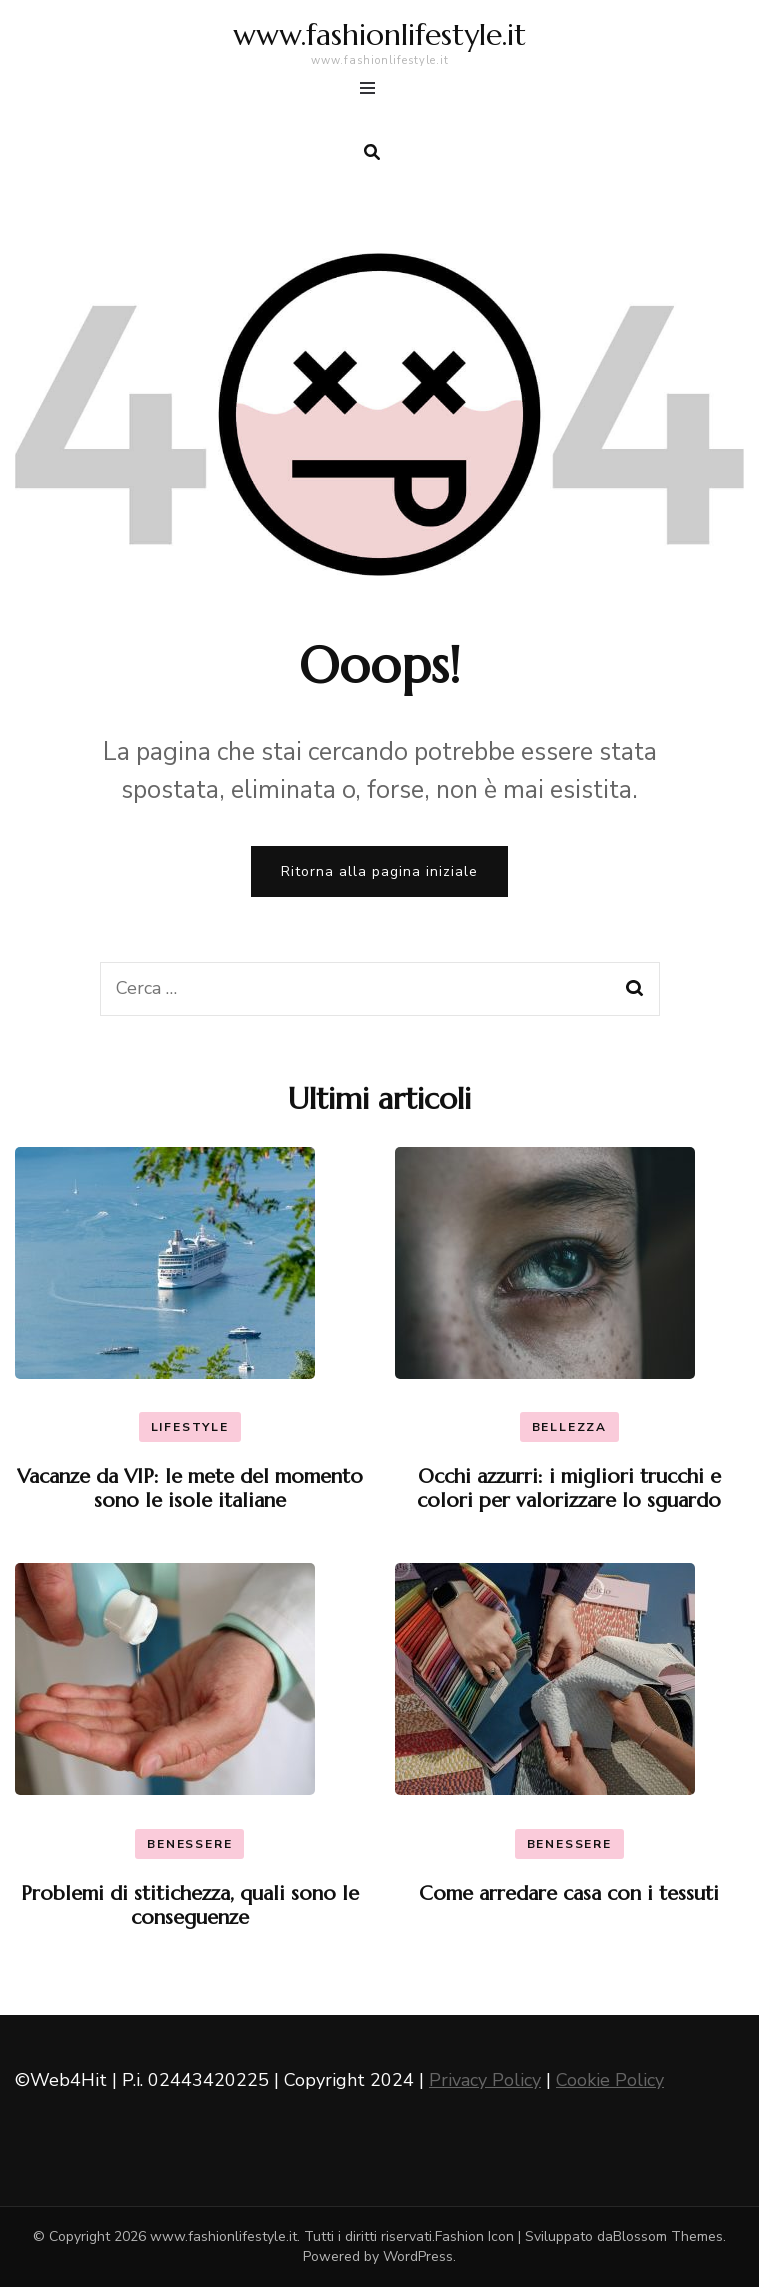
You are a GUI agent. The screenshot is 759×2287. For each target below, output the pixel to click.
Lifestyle (190, 1427)
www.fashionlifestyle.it (379, 34)
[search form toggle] (372, 152)
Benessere (189, 1844)
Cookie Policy (610, 2080)
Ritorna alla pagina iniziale (379, 871)
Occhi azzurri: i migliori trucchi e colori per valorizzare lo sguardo (569, 1488)
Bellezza (569, 1427)
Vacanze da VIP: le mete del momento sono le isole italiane (190, 1488)
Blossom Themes (668, 2236)
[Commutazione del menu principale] (372, 92)
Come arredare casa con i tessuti (569, 1893)
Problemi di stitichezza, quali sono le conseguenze (190, 1905)
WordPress (418, 2256)
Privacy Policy (485, 2080)
